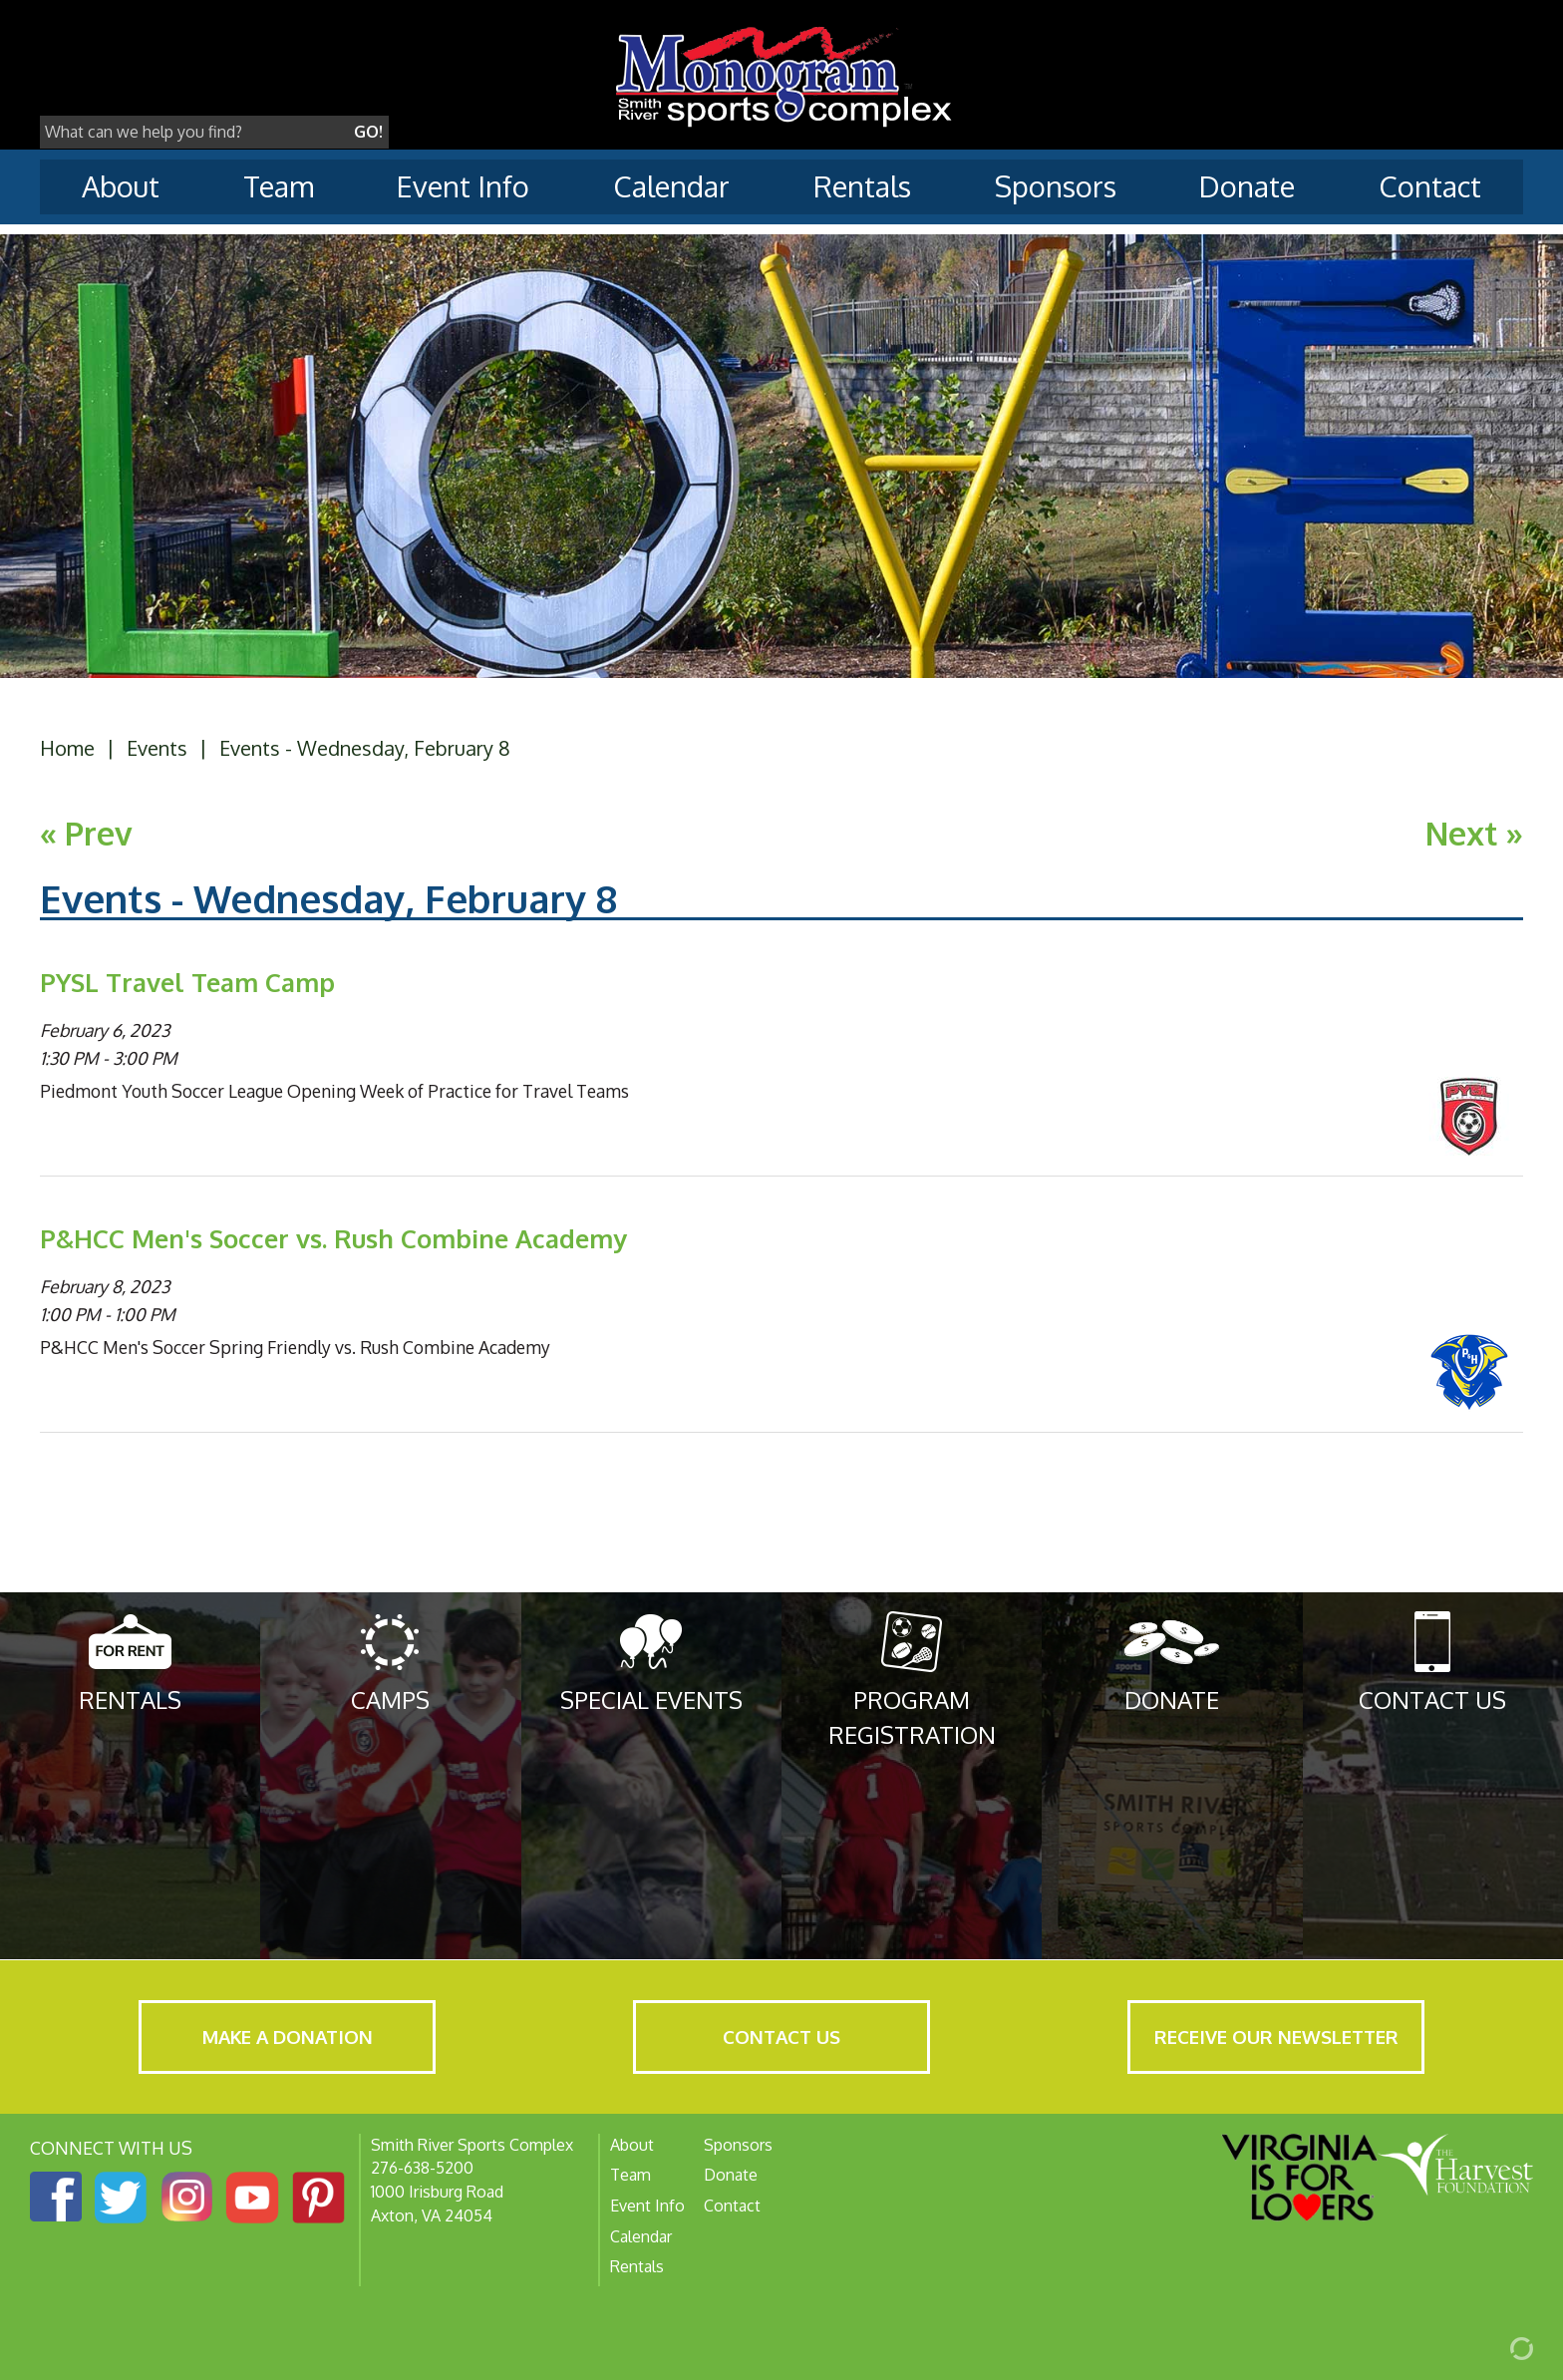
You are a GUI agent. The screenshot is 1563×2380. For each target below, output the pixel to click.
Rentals (862, 186)
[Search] (194, 133)
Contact (1430, 186)
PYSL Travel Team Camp (187, 982)
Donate (1247, 186)
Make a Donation (287, 2036)
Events (157, 748)
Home (67, 748)
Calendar (671, 186)
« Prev (86, 833)
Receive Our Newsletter (1276, 2036)
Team (278, 186)
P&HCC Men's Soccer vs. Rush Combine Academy (333, 1238)
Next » (1474, 833)
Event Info (463, 186)
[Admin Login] (1498, 2347)
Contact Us (781, 2036)
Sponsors (1055, 186)
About (120, 186)
